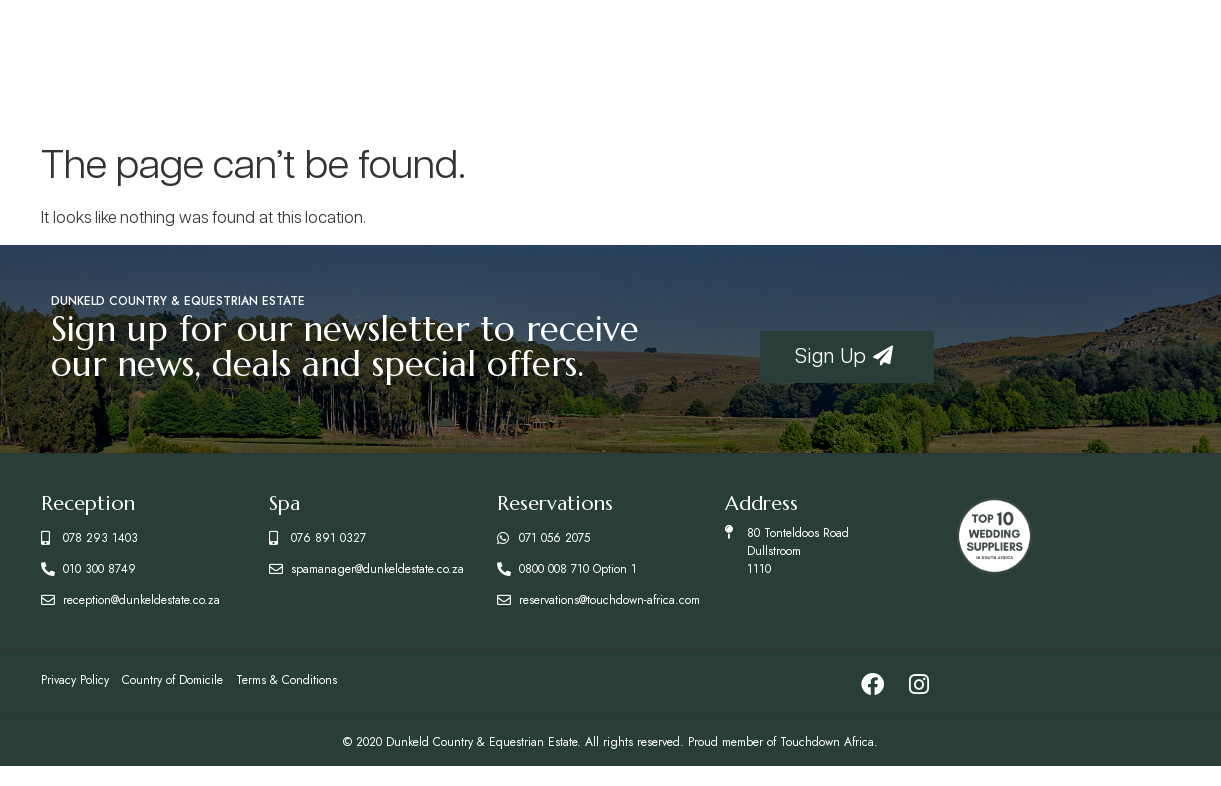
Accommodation (262, 62)
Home (127, 62)
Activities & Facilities (767, 62)
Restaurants (433, 62)
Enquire (1116, 62)
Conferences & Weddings (969, 62)
